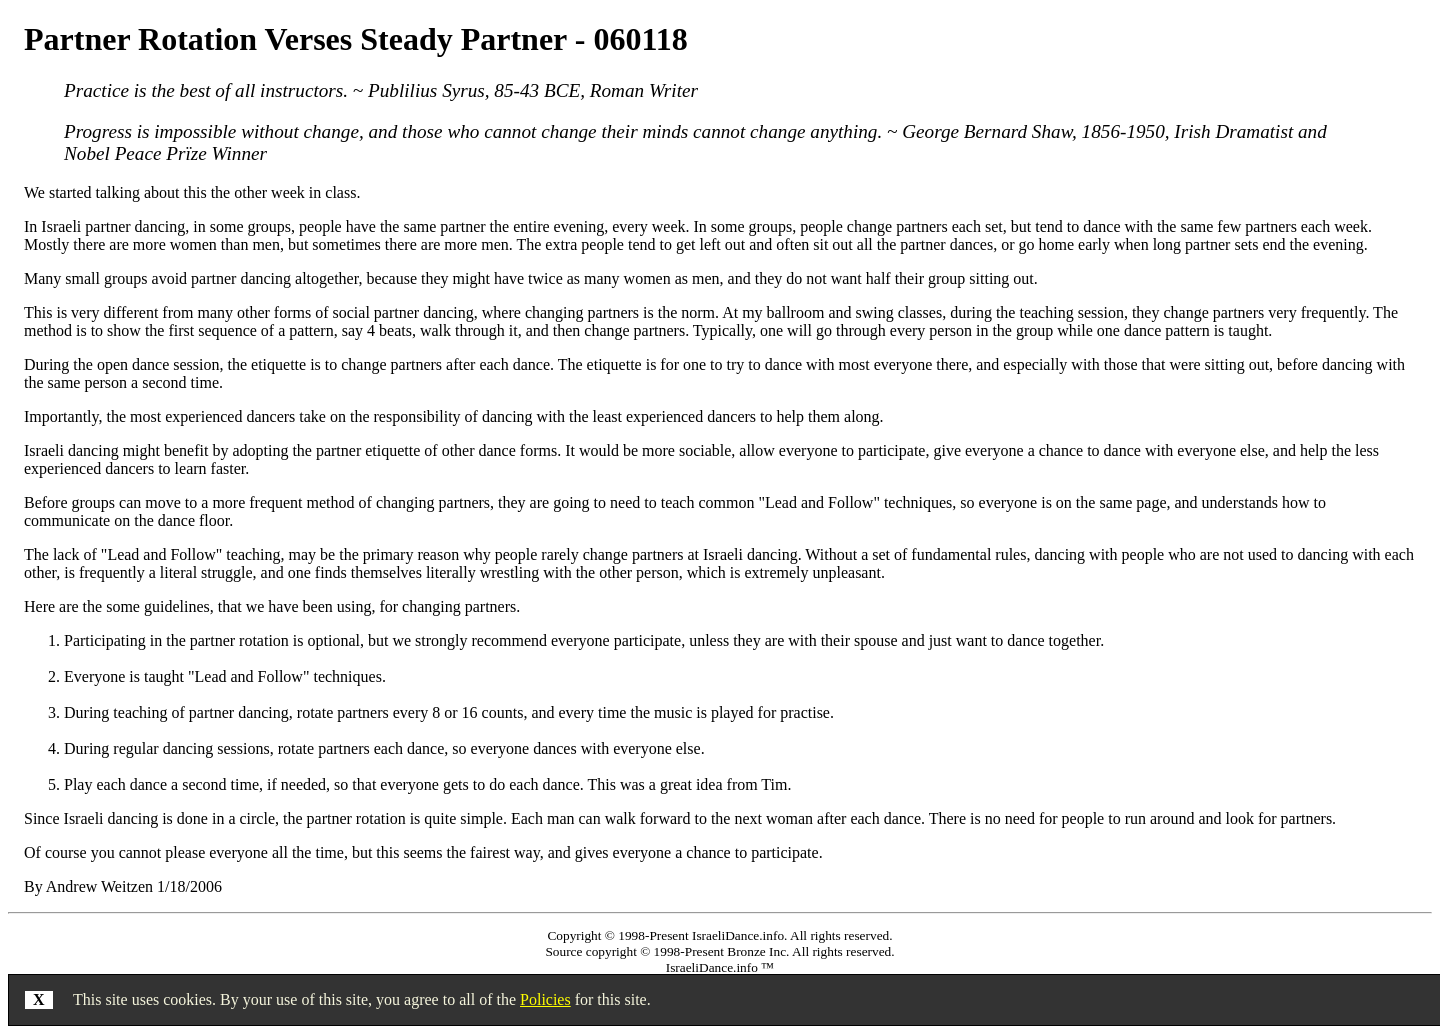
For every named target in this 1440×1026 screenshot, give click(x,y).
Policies (545, 999)
